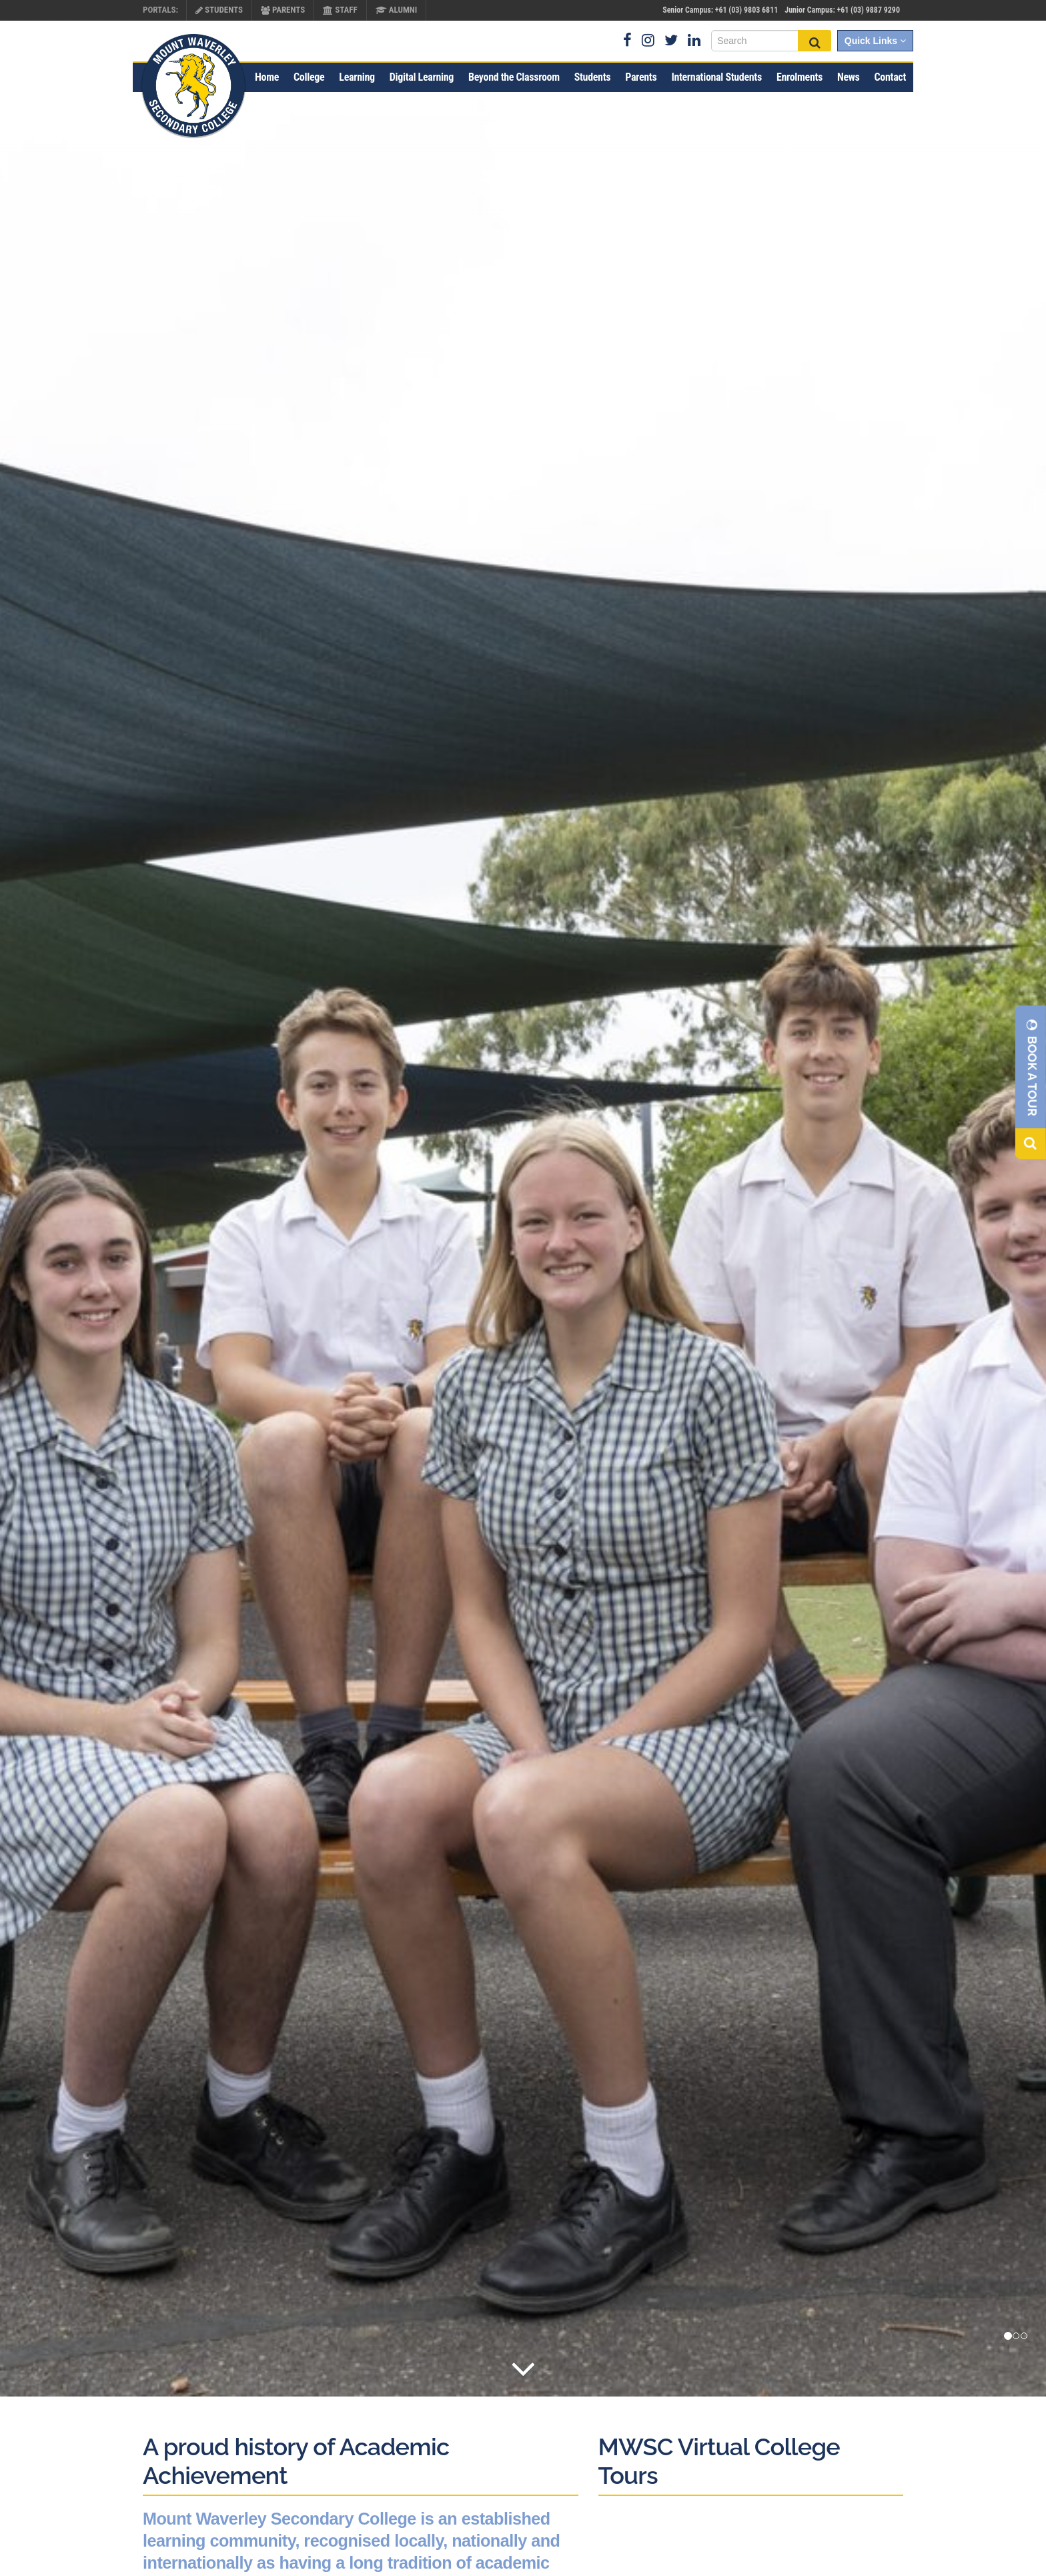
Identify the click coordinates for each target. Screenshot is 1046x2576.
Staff (340, 10)
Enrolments (799, 77)
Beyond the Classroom (514, 77)
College (309, 77)
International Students (716, 77)
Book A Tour (1032, 1067)
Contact (890, 77)
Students (219, 10)
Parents (283, 10)
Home (267, 77)
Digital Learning (422, 77)
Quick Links (875, 40)
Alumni (397, 10)
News (848, 77)
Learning (356, 77)
